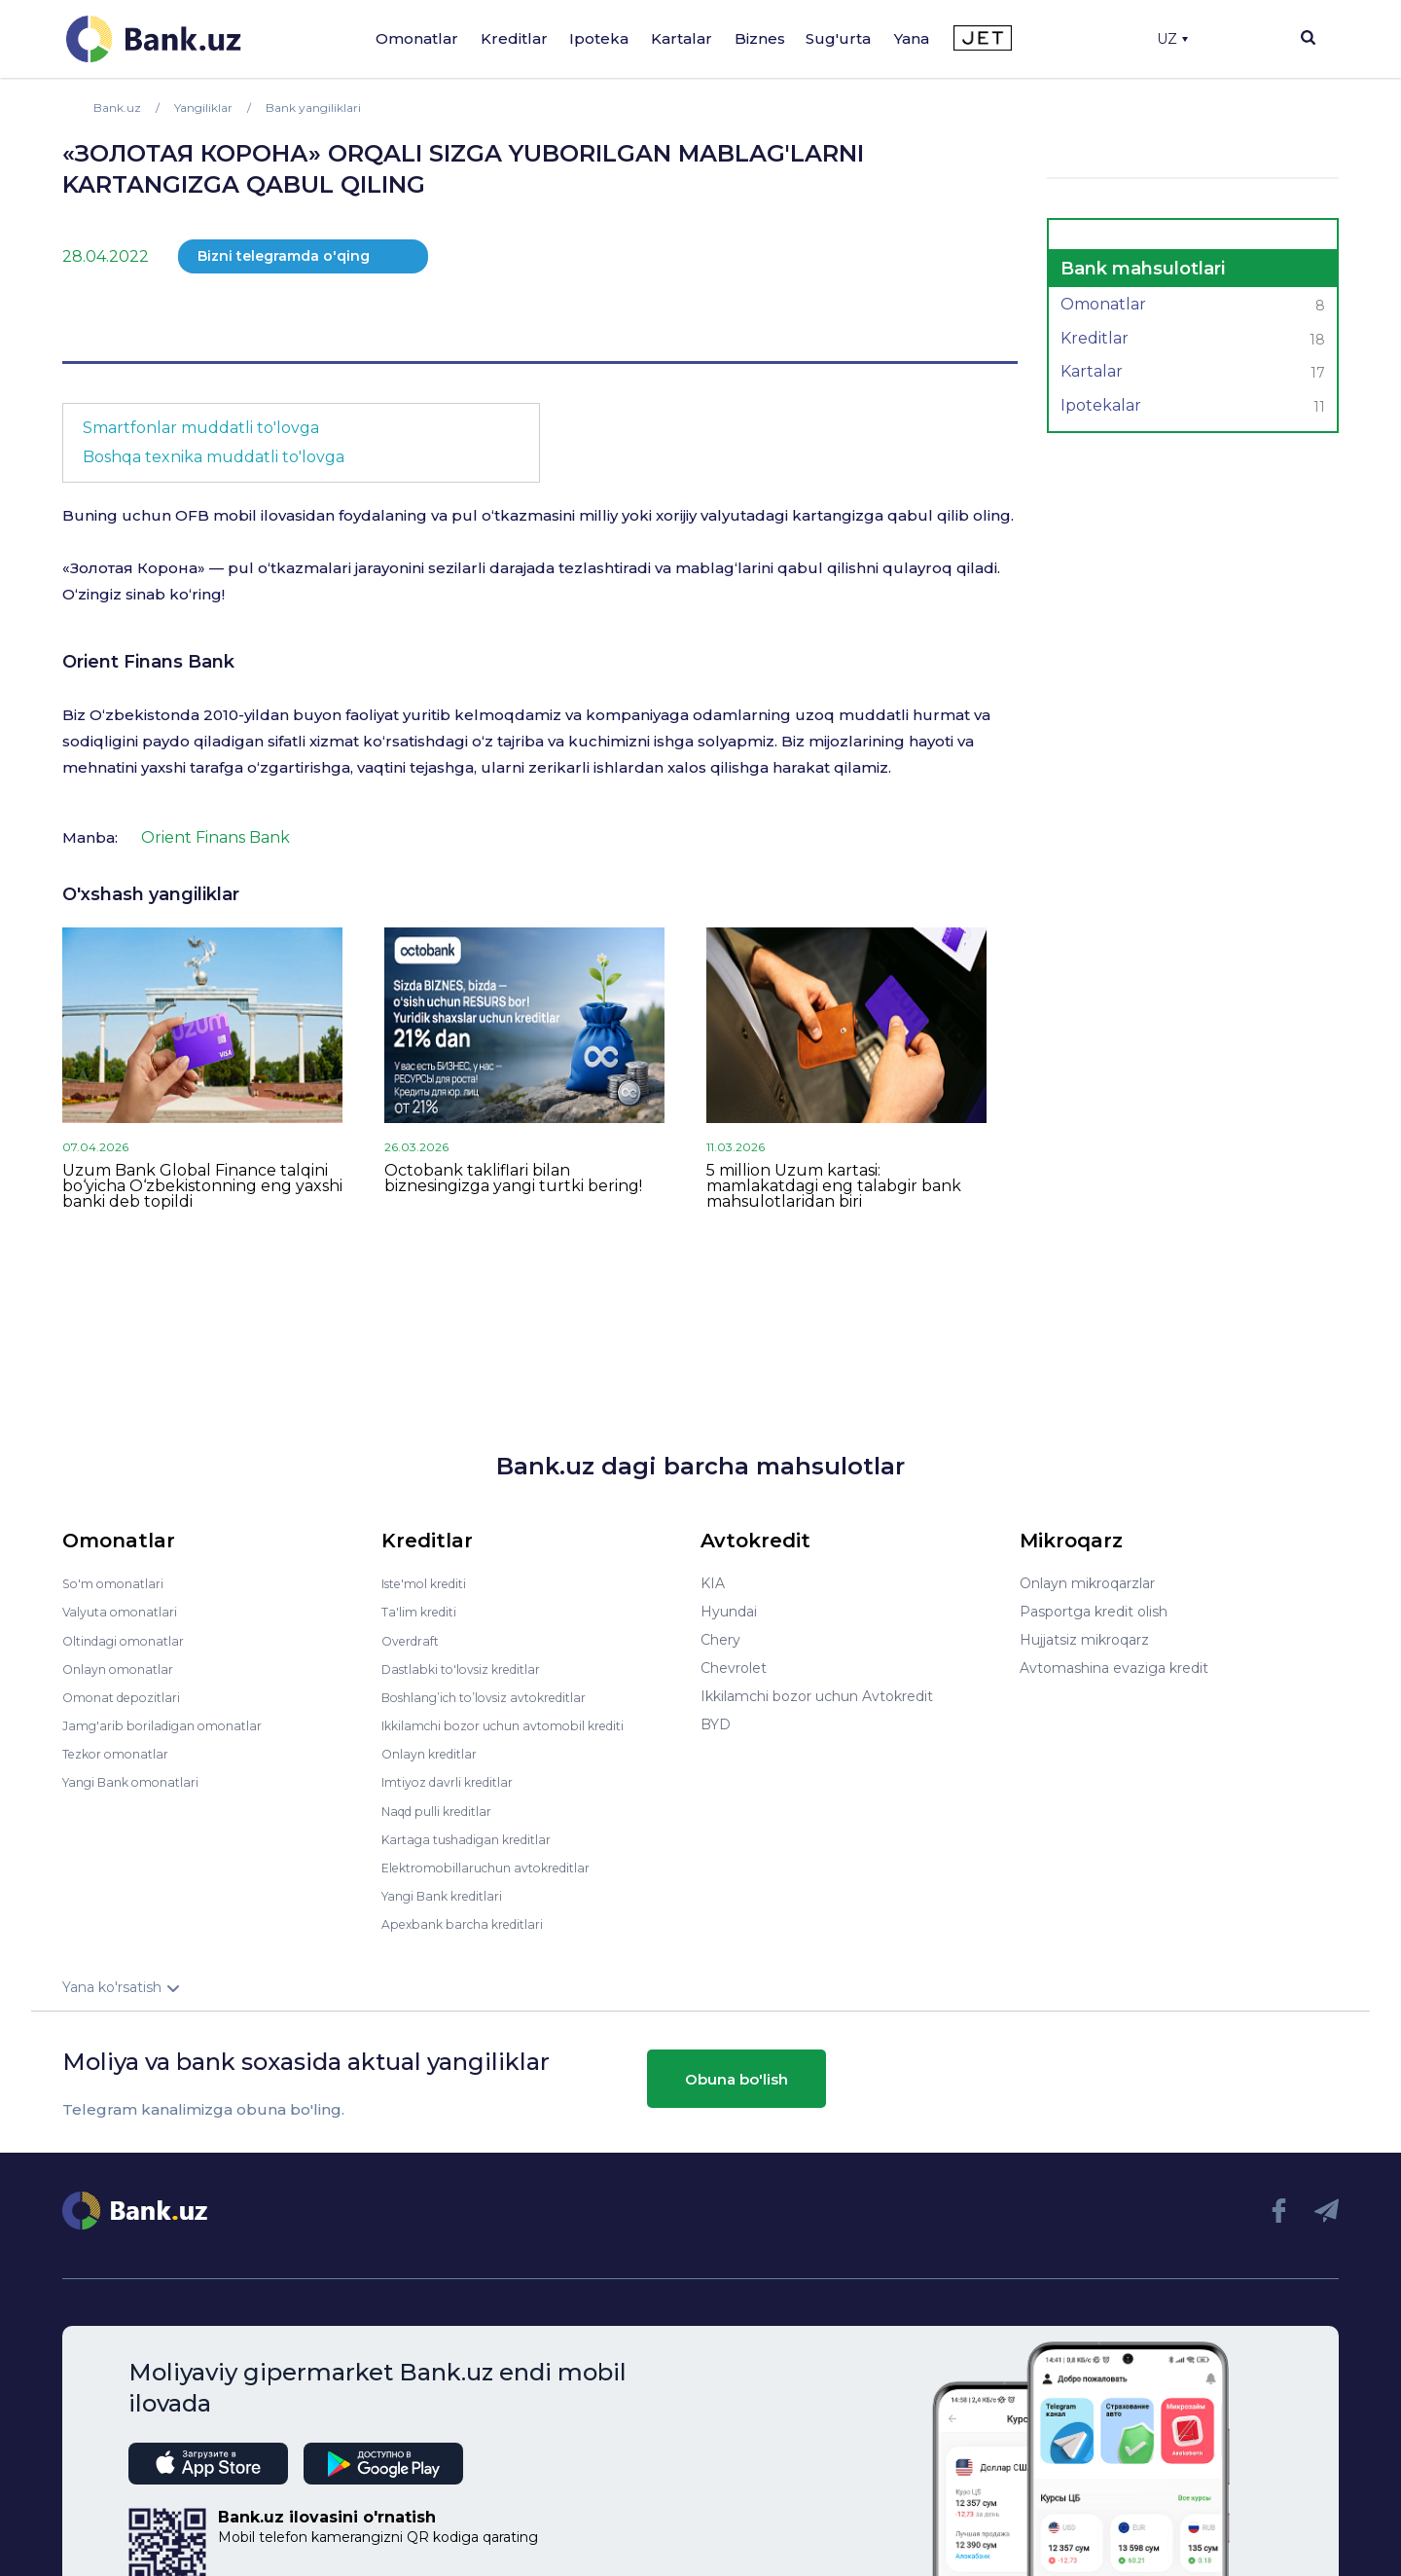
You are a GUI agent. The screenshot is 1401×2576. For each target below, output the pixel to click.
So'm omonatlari (118, 1583)
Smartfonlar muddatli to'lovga (201, 427)
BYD (715, 1724)
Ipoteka (599, 38)
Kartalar (681, 38)
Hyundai (728, 1611)
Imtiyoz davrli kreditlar (456, 1781)
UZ (1172, 39)
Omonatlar (417, 38)
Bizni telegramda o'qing (284, 256)
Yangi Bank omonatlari (138, 1781)
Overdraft (413, 1640)
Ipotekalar (1192, 407)
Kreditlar (514, 38)
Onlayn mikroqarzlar (1087, 1583)
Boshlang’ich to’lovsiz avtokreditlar (498, 1696)
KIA (712, 1583)
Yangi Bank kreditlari (450, 1894)
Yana (911, 38)
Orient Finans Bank (148, 661)
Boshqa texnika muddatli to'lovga (213, 457)
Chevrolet (733, 1668)
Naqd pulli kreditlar (444, 1809)
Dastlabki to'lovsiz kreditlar (470, 1668)
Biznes (760, 38)
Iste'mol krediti (432, 1583)
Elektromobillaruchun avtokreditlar (498, 1865)
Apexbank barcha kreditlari (470, 1922)
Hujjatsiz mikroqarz (1084, 1640)
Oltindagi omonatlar (130, 1640)
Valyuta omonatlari (125, 1611)
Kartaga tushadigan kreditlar (477, 1837)
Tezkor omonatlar (121, 1752)
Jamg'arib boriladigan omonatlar (171, 1724)
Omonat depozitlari (128, 1696)
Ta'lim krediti (423, 1611)
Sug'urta (838, 38)
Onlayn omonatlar (123, 1668)
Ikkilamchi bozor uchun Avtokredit (816, 1696)
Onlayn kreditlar (434, 1752)
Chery (720, 1640)
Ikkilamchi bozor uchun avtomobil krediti (519, 1724)
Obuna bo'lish (736, 2077)
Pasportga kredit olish (1094, 1611)
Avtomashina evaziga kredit (1114, 1668)
